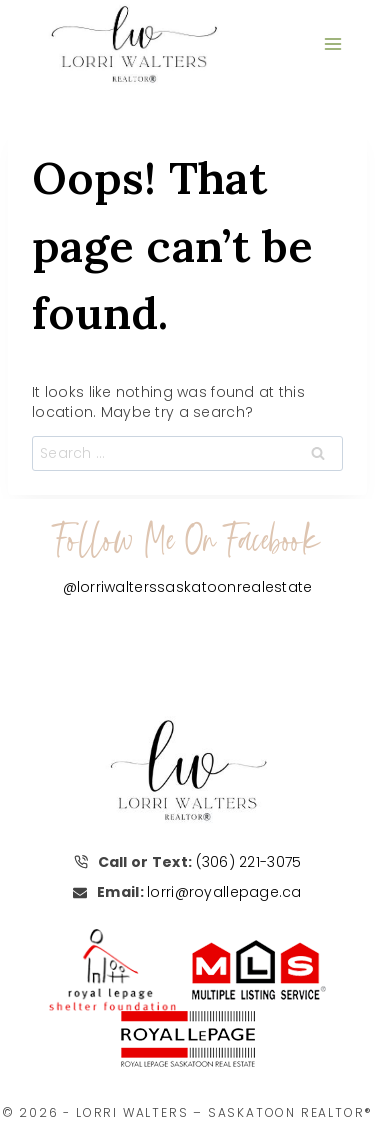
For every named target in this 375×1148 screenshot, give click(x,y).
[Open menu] (332, 43)
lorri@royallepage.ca (224, 892)
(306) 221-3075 (249, 862)
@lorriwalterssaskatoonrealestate (188, 587)
